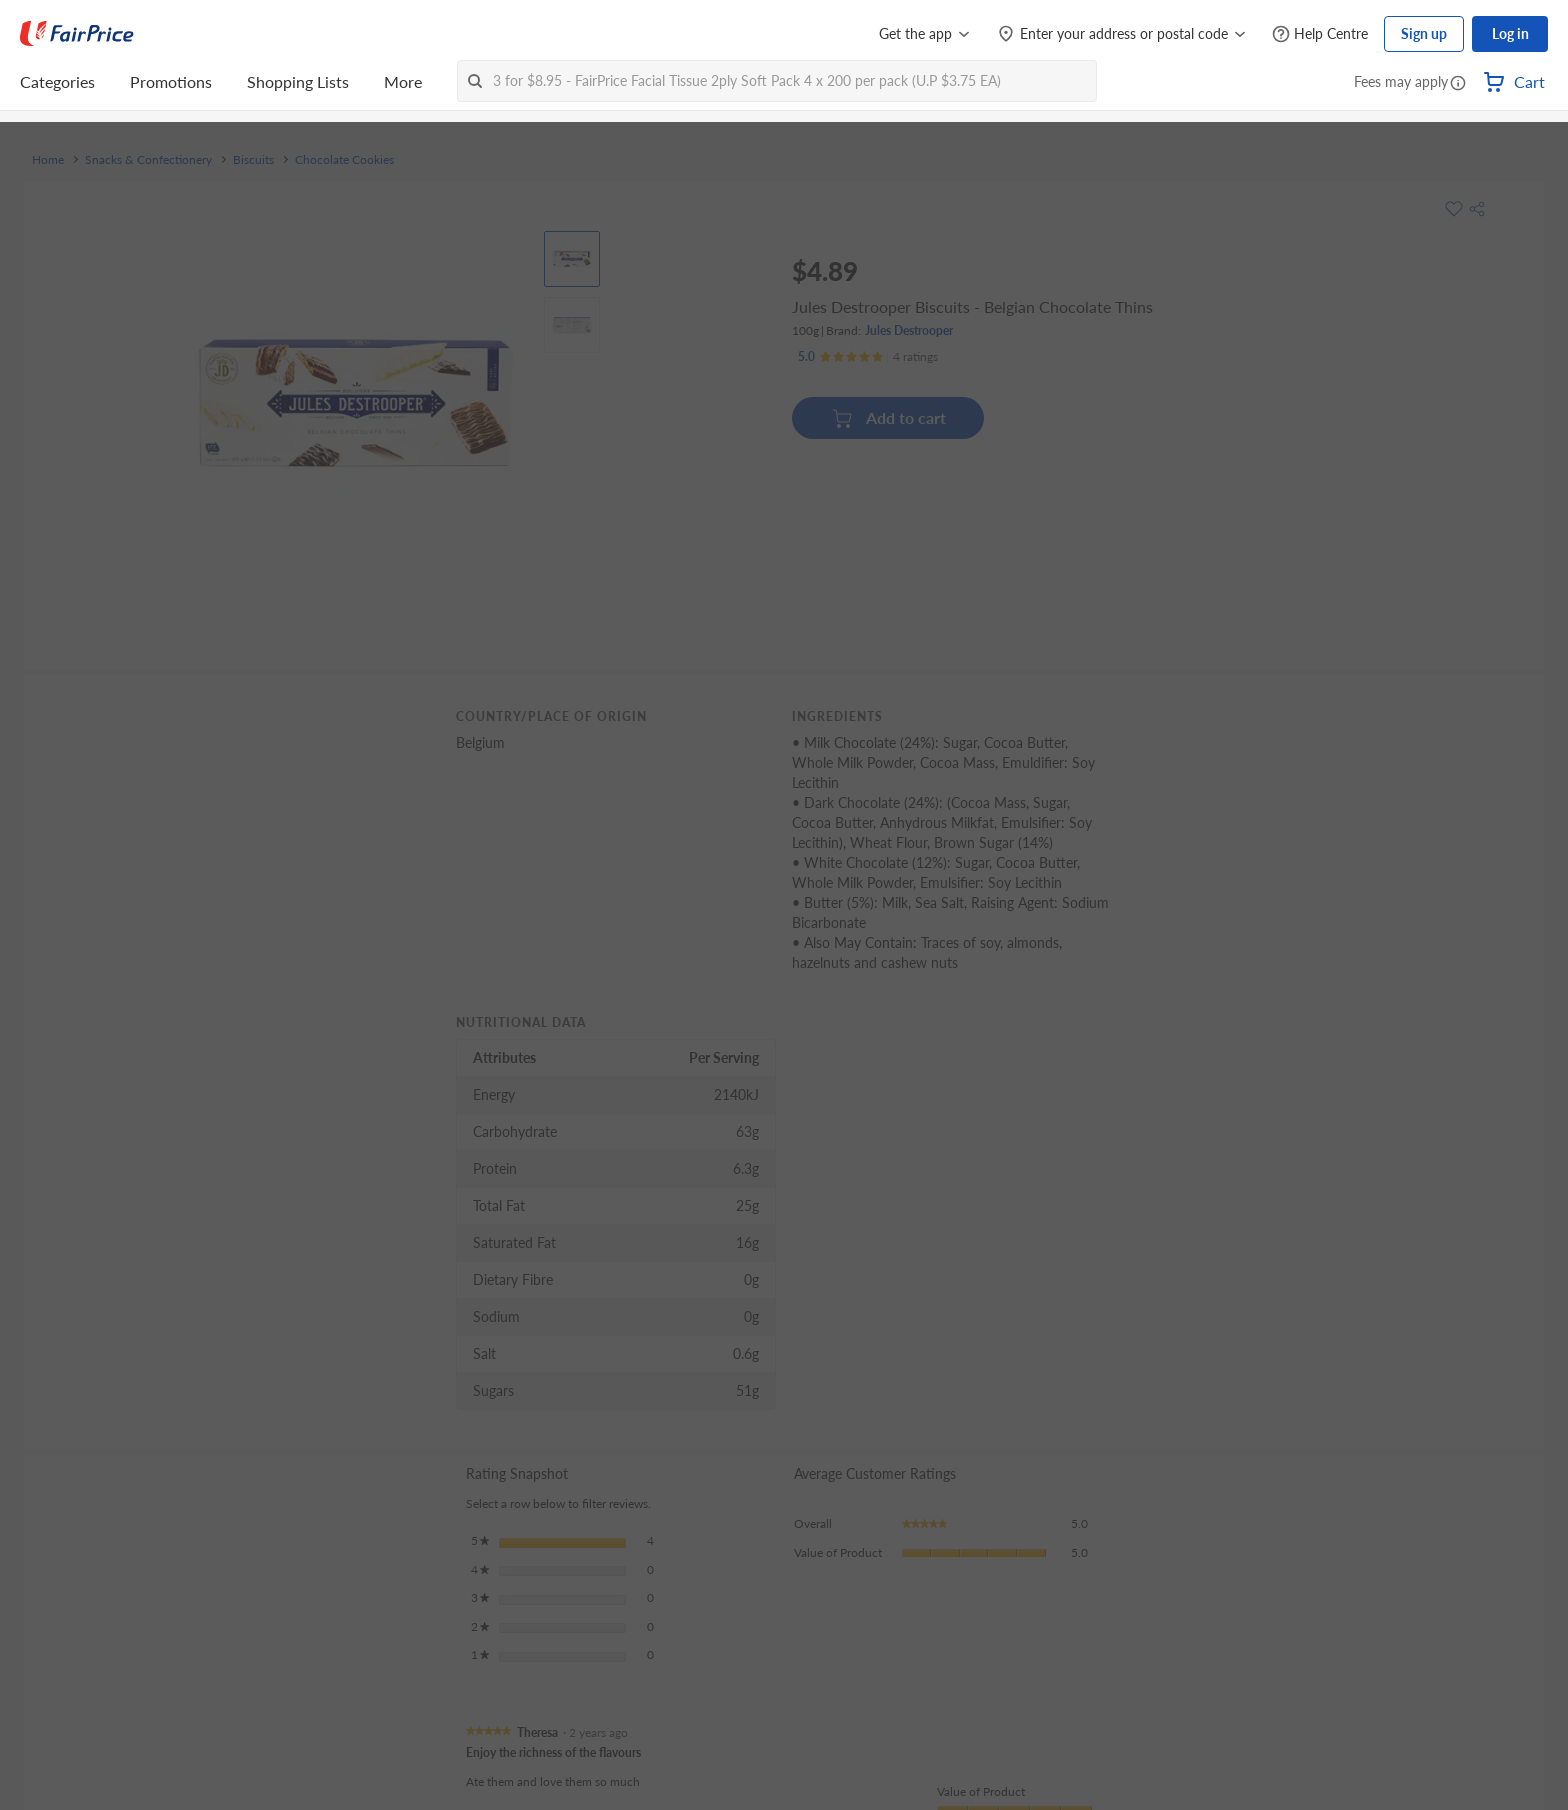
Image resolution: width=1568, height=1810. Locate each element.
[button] (1458, 84)
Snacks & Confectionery (148, 160)
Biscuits (253, 160)
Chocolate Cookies (344, 160)
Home (48, 160)
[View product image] (572, 259)
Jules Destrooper (909, 330)
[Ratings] (868, 357)
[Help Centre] (1320, 34)
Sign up (1424, 33)
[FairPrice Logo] (77, 34)
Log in (1510, 33)
